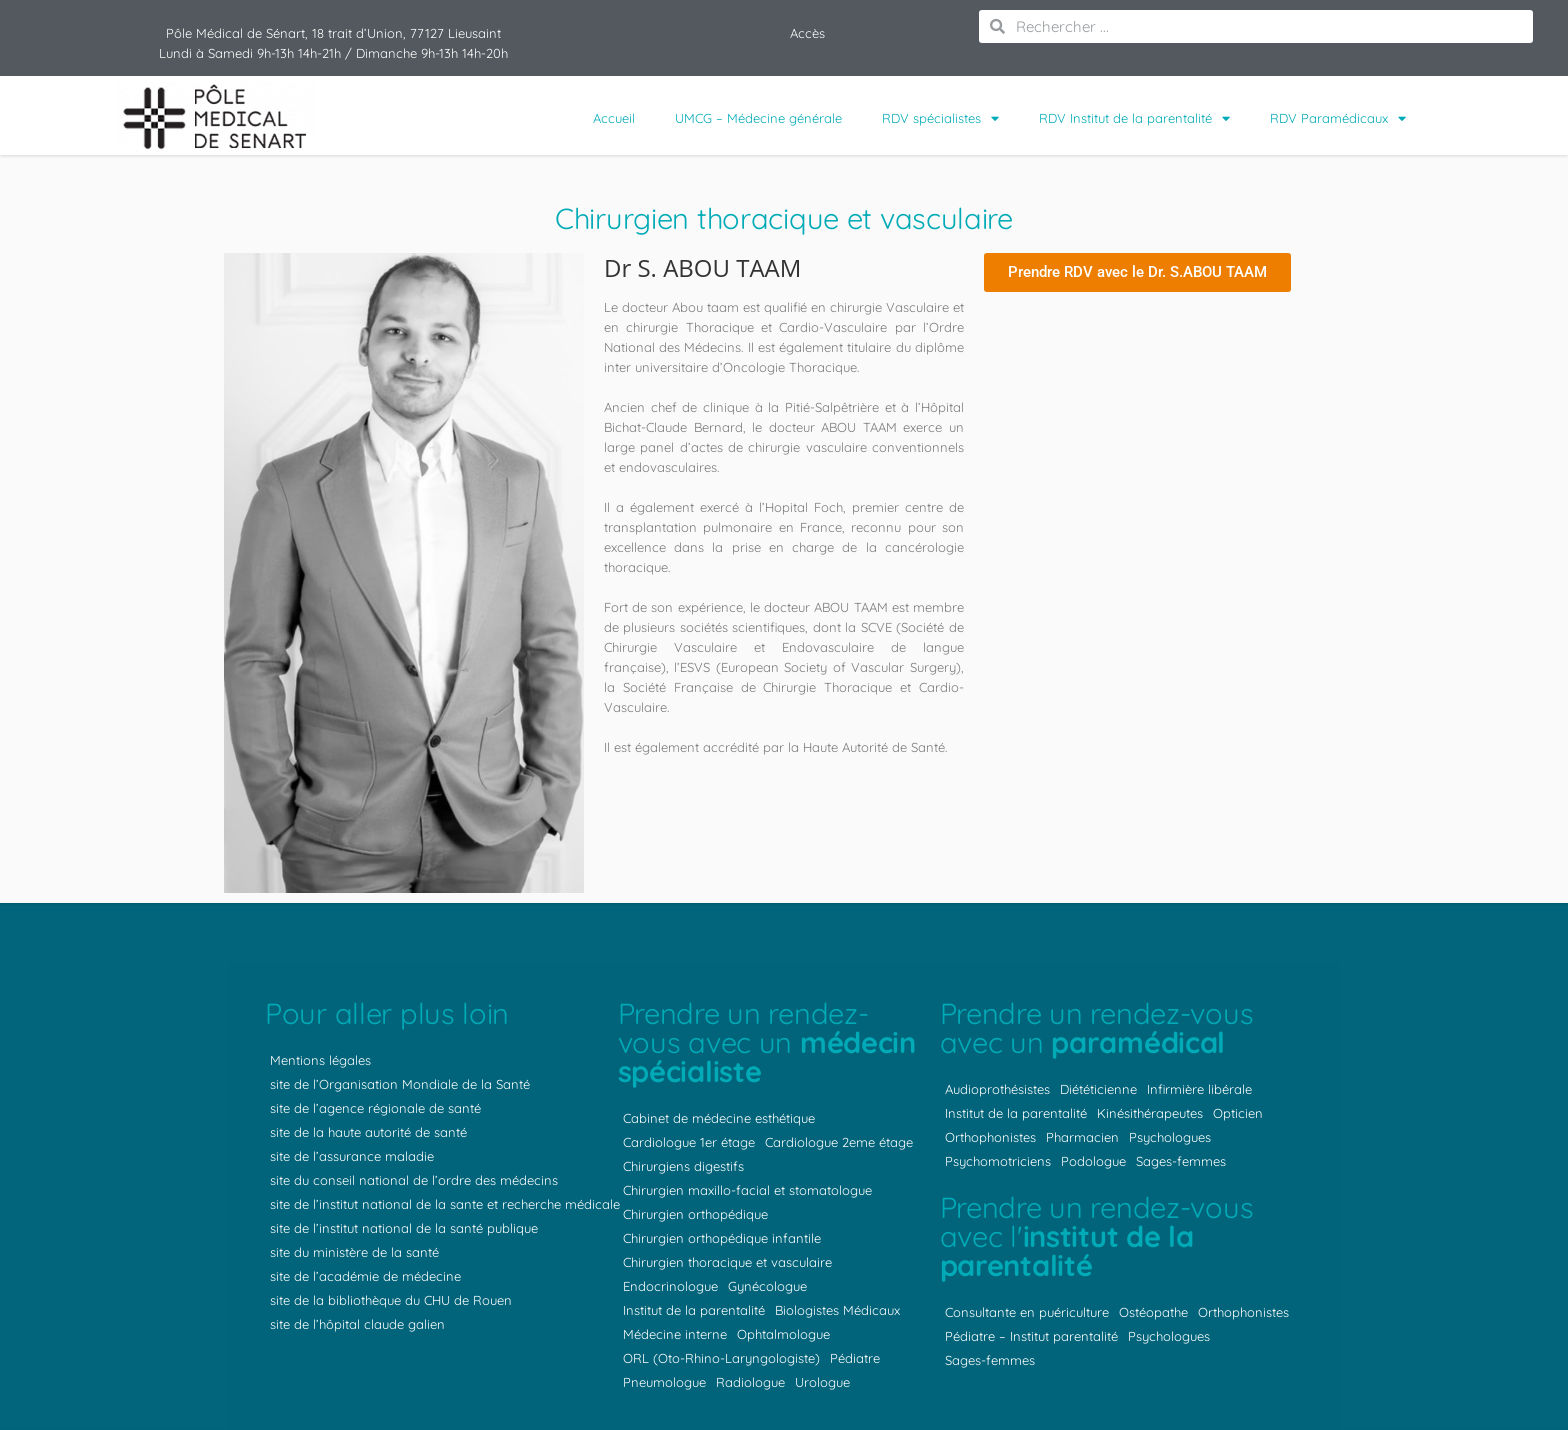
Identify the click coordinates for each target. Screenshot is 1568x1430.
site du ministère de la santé (354, 1252)
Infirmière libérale (1199, 1089)
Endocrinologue (670, 1286)
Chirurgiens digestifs (683, 1166)
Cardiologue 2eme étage (839, 1142)
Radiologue (750, 1382)
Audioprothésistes (997, 1089)
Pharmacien (1082, 1137)
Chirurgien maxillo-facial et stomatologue (747, 1190)
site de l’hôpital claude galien (357, 1324)
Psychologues (1170, 1137)
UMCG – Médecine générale (758, 118)
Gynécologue (767, 1286)
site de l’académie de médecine (365, 1276)
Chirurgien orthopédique (695, 1214)
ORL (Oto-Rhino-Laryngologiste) (721, 1358)
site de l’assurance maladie (352, 1156)
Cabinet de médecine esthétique (719, 1118)
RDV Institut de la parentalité (1134, 118)
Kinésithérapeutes (1150, 1113)
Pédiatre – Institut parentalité (1031, 1336)
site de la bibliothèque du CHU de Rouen (391, 1300)
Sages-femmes (1181, 1161)
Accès (807, 33)
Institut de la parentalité (694, 1310)
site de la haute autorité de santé (368, 1132)
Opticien (1238, 1113)
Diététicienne (1098, 1089)
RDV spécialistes (940, 118)
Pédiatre (855, 1358)
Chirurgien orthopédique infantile (722, 1238)
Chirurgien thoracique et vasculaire (727, 1262)
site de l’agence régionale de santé (375, 1108)
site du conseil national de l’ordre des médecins (414, 1180)
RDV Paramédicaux (1338, 118)
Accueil (614, 118)
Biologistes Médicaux (837, 1310)
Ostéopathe (1153, 1312)
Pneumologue (664, 1382)
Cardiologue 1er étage (689, 1142)
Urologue (822, 1382)
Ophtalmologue (783, 1334)
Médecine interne (675, 1334)
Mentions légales (320, 1060)
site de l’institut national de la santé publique (404, 1228)
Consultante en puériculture (1027, 1312)
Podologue (1093, 1161)
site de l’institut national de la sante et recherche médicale (445, 1204)
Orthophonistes (990, 1137)
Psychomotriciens (998, 1161)
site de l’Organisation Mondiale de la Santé (400, 1084)
